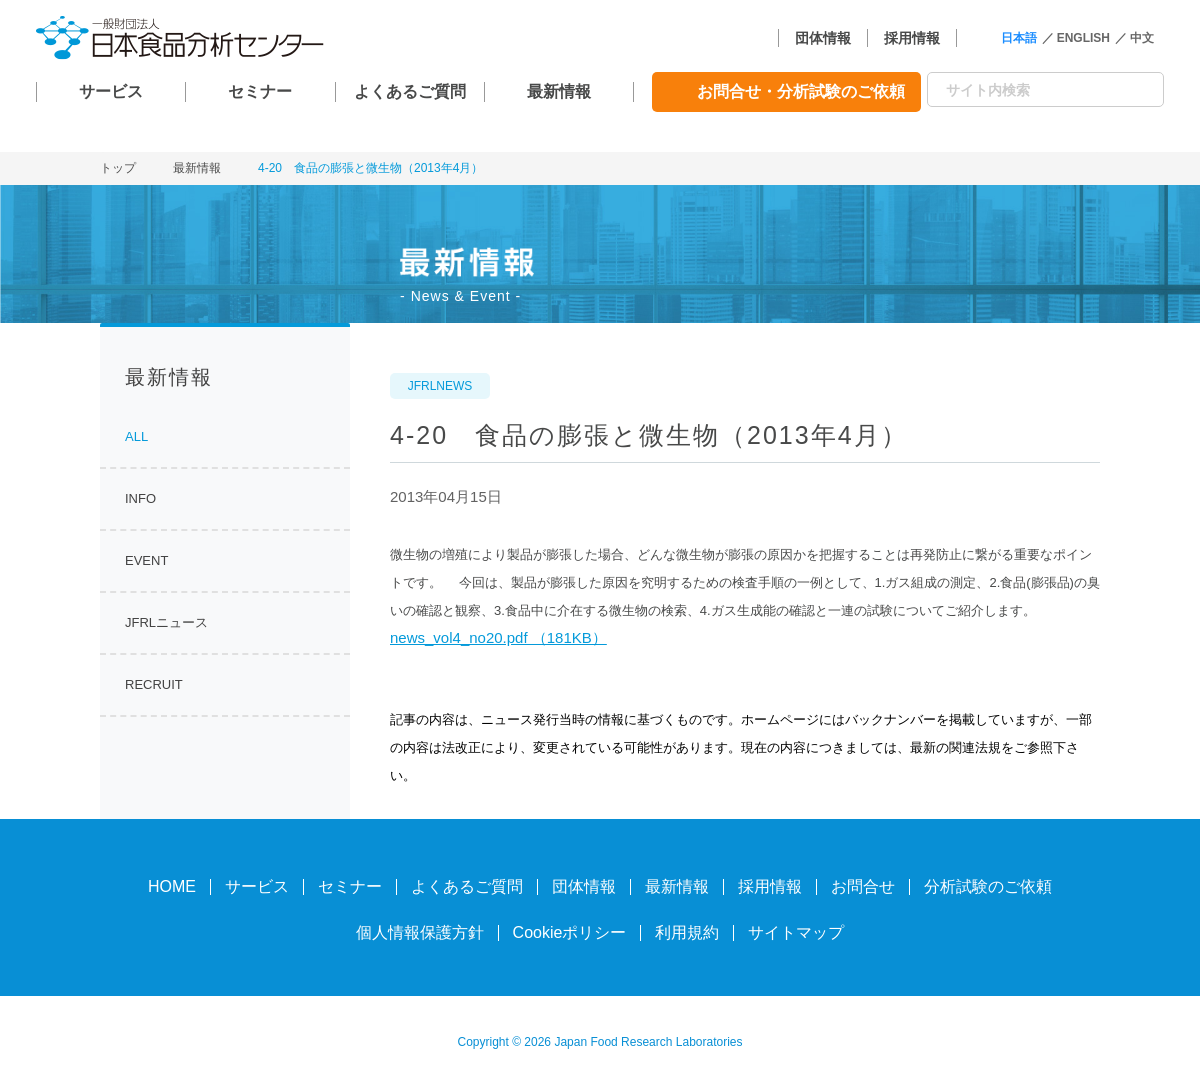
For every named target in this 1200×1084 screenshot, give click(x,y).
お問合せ (863, 886)
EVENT (146, 560)
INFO (140, 498)
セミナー (260, 91)
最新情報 (559, 91)
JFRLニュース (166, 622)
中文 (1142, 38)
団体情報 (823, 38)
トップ (118, 168)
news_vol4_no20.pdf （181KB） (498, 637)
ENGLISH (1083, 38)
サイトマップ (796, 932)
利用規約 (687, 932)
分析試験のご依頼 (988, 886)
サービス (111, 91)
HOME (172, 886)
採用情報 (912, 38)
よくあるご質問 (410, 91)
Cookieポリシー (570, 932)
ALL (136, 436)
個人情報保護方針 (420, 932)
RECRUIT (154, 684)
